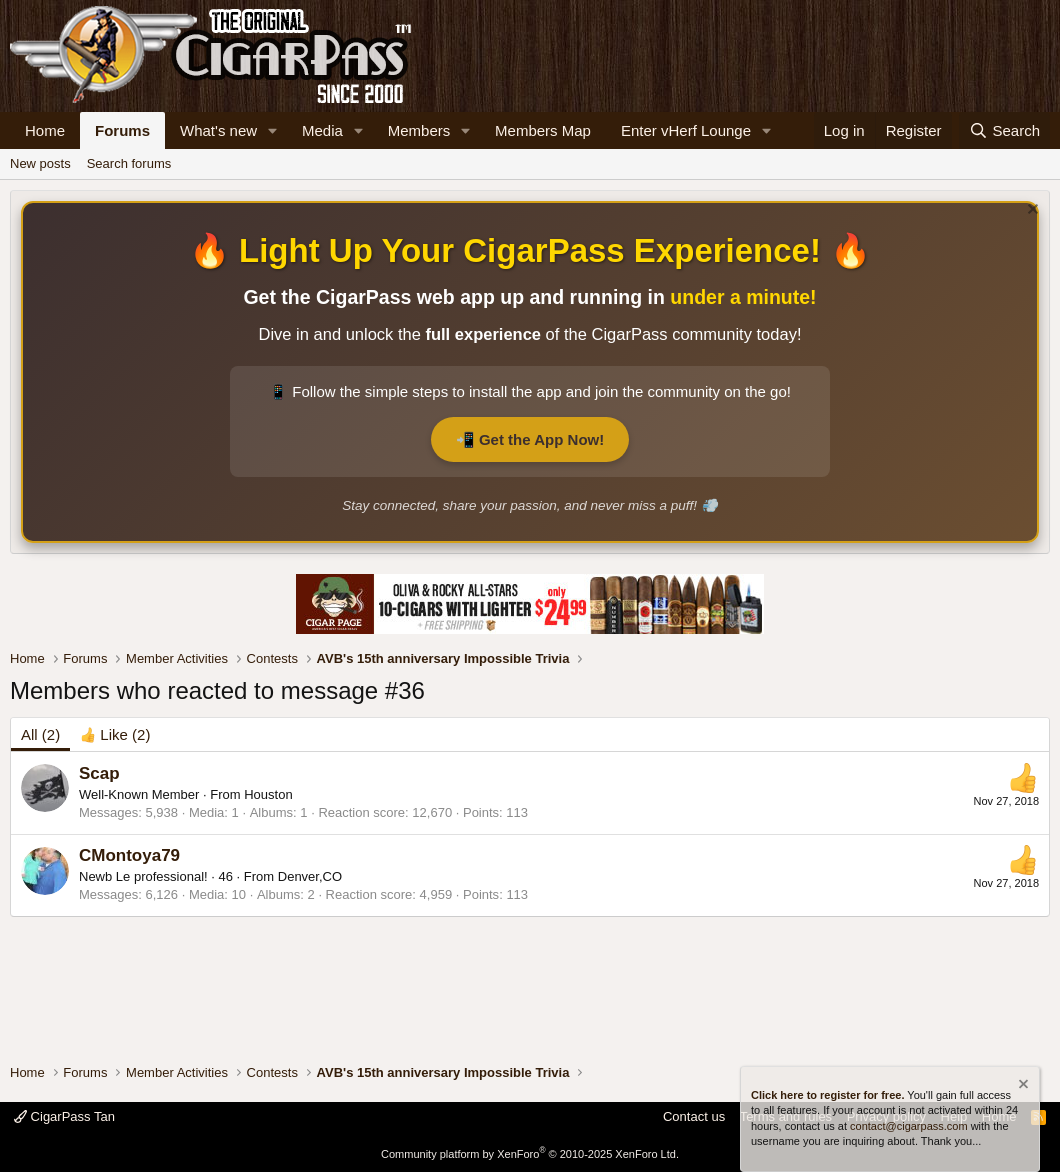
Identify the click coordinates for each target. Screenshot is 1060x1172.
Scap (99, 773)
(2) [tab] (40, 734)
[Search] (1004, 130)
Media (322, 130)
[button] (273, 130)
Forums (122, 130)
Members (419, 130)
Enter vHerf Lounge (686, 130)
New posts (40, 163)
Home (45, 130)
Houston (268, 794)
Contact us (694, 1116)
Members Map (543, 130)
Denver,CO (310, 876)
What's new (218, 130)
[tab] (115, 734)
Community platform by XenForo (530, 1154)
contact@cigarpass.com (909, 1126)
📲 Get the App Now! (530, 439)
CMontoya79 (129, 855)
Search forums (129, 163)
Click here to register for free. (827, 1095)
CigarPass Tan (64, 1116)
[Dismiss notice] (1030, 211)
